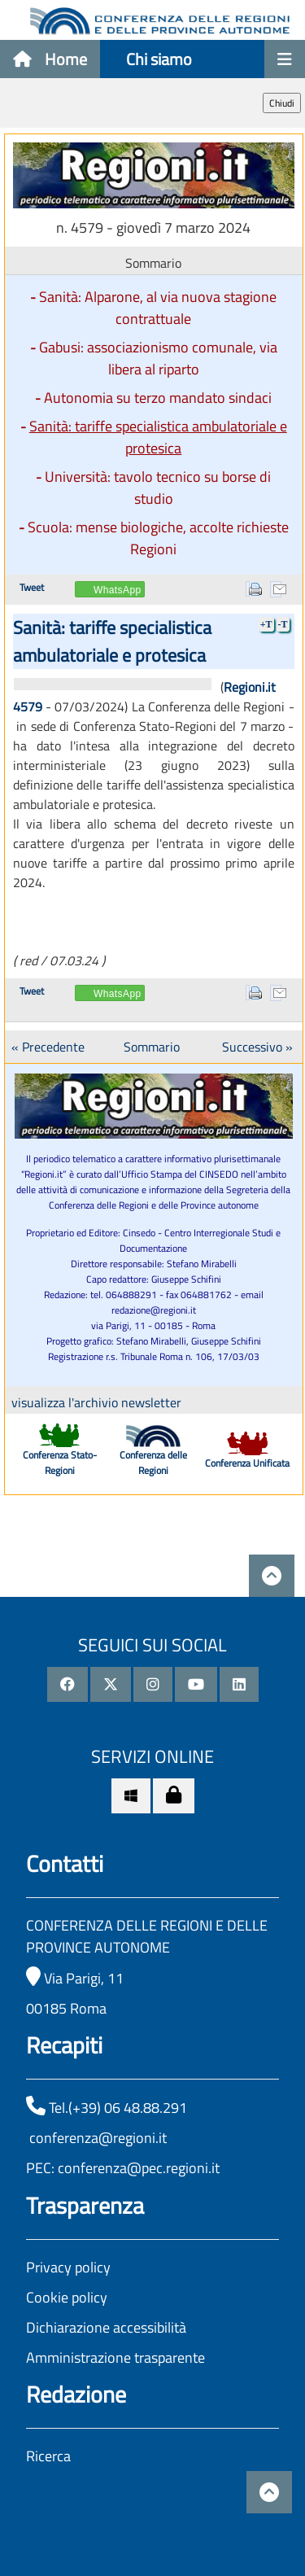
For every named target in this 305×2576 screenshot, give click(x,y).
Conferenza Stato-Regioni (60, 1462)
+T (266, 624)
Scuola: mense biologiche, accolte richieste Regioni (158, 538)
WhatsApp (118, 590)
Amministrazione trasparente (115, 2357)
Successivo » (257, 1046)
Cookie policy (66, 2297)
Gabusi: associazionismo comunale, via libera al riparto (158, 358)
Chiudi (281, 103)
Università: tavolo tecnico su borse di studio (158, 488)
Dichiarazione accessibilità (106, 2327)
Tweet (32, 587)
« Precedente (48, 1046)
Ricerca (48, 2456)
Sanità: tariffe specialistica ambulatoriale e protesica (158, 437)
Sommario (152, 1046)
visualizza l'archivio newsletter (96, 1402)
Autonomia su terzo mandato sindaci (158, 398)
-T (283, 624)
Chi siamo (159, 59)
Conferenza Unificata (247, 1463)
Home (50, 59)
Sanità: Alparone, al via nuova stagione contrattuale (158, 308)
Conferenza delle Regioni (153, 1462)
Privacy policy (68, 2267)
